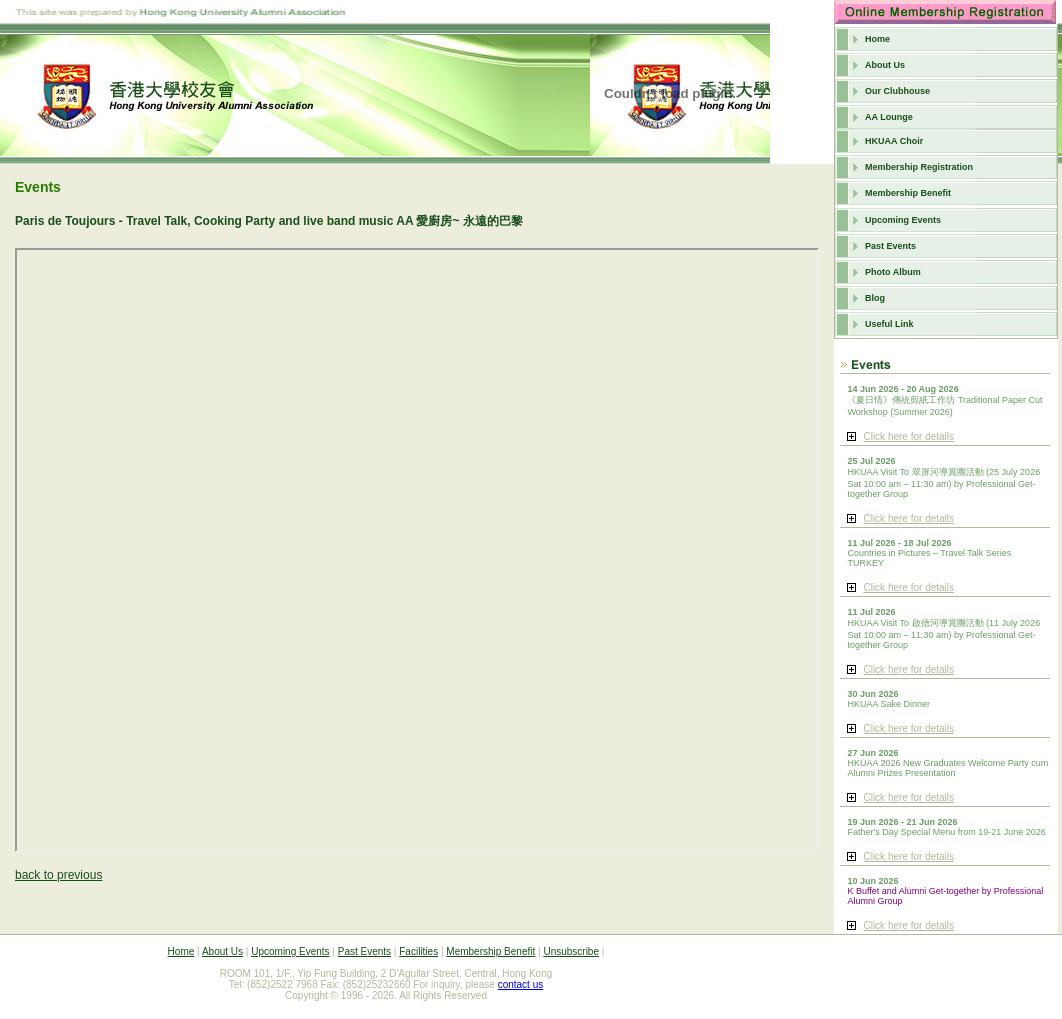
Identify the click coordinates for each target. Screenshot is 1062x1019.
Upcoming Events (903, 220)
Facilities (418, 951)
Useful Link (889, 324)
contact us (521, 984)
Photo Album (893, 272)
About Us (885, 65)
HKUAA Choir (894, 141)
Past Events (890, 246)
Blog (875, 298)
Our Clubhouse (897, 91)
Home (877, 39)
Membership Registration (919, 167)
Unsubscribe (571, 951)
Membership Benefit (908, 193)
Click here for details (908, 436)
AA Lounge (889, 117)
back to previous (58, 875)
